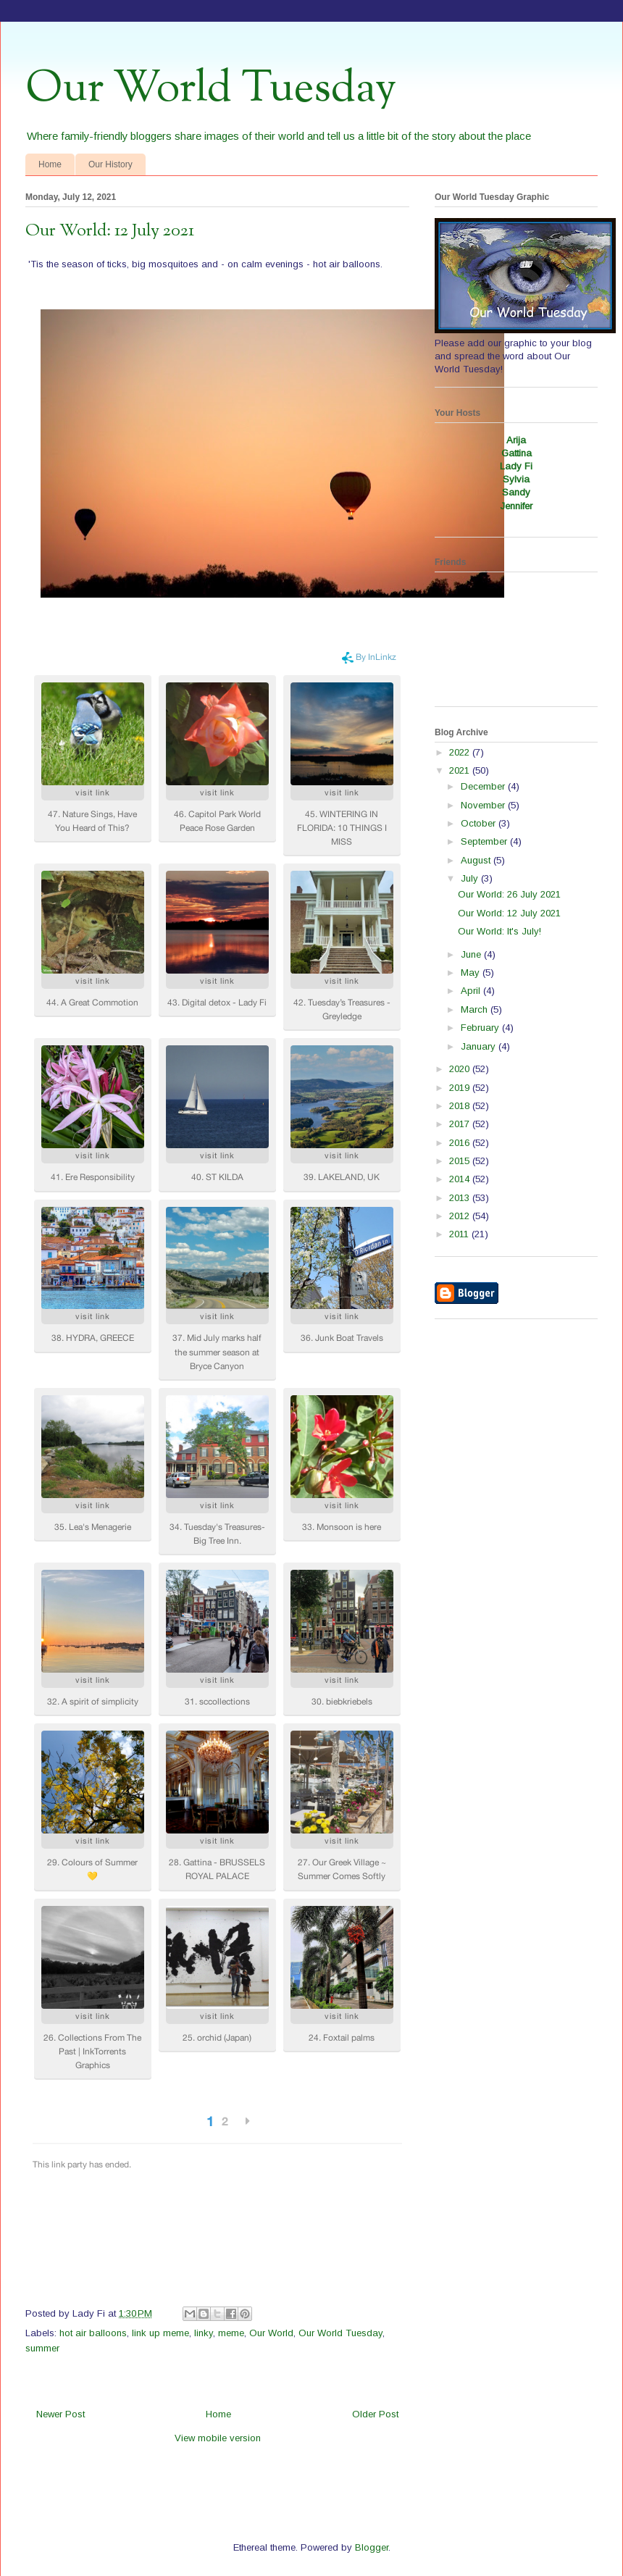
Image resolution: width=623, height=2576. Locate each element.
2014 (460, 1179)
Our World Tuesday (210, 89)
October (479, 823)
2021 (460, 770)
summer (42, 2348)
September (485, 841)
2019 (460, 1087)
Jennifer (516, 506)
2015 (460, 1160)
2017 (460, 1123)
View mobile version (218, 2438)
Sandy (516, 492)
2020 (460, 1068)
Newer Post (60, 2414)
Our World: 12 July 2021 (509, 913)
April (472, 990)
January (479, 1046)
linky (203, 2333)
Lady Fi (516, 466)
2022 (460, 752)
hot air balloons (93, 2333)
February (481, 1027)
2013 (460, 1197)
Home (50, 164)
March (475, 1009)
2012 (460, 1215)
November (484, 805)
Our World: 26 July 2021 (509, 894)
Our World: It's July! (499, 931)
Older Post (375, 2414)
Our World (271, 2333)
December (484, 786)
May (471, 972)
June (472, 954)
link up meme (160, 2333)
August (477, 860)
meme (231, 2333)
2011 (460, 1234)
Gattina (516, 453)
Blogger (371, 2547)
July (471, 878)
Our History (110, 164)
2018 (460, 1105)
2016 (460, 1142)
